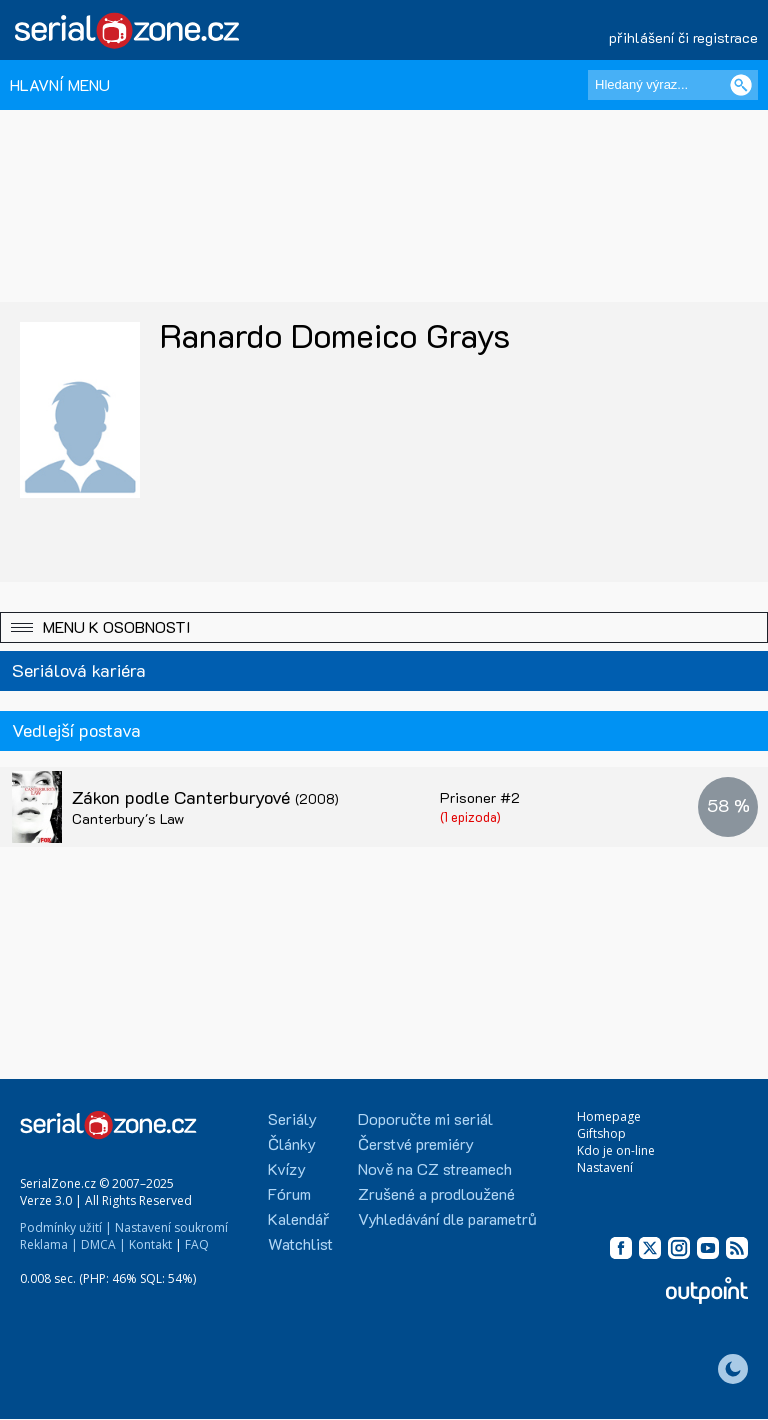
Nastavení (605, 1167)
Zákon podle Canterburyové (205, 797)
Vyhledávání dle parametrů (447, 1218)
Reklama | (49, 1244)
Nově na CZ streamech (435, 1168)
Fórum (289, 1193)
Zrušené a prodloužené (436, 1193)
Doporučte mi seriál (425, 1118)
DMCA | (103, 1244)
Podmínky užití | (66, 1227)
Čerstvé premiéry (416, 1143)
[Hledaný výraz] (673, 85)
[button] (384, 627)
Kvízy (287, 1168)
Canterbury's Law (128, 818)
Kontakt (150, 1244)
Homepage (609, 1116)
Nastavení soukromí (171, 1227)
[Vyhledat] (741, 85)
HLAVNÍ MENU (60, 84)
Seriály (292, 1118)
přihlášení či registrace (683, 37)
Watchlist (300, 1243)
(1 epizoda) (470, 816)
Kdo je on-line (616, 1150)
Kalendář (298, 1218)
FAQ (197, 1244)
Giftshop (601, 1133)
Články (292, 1143)
